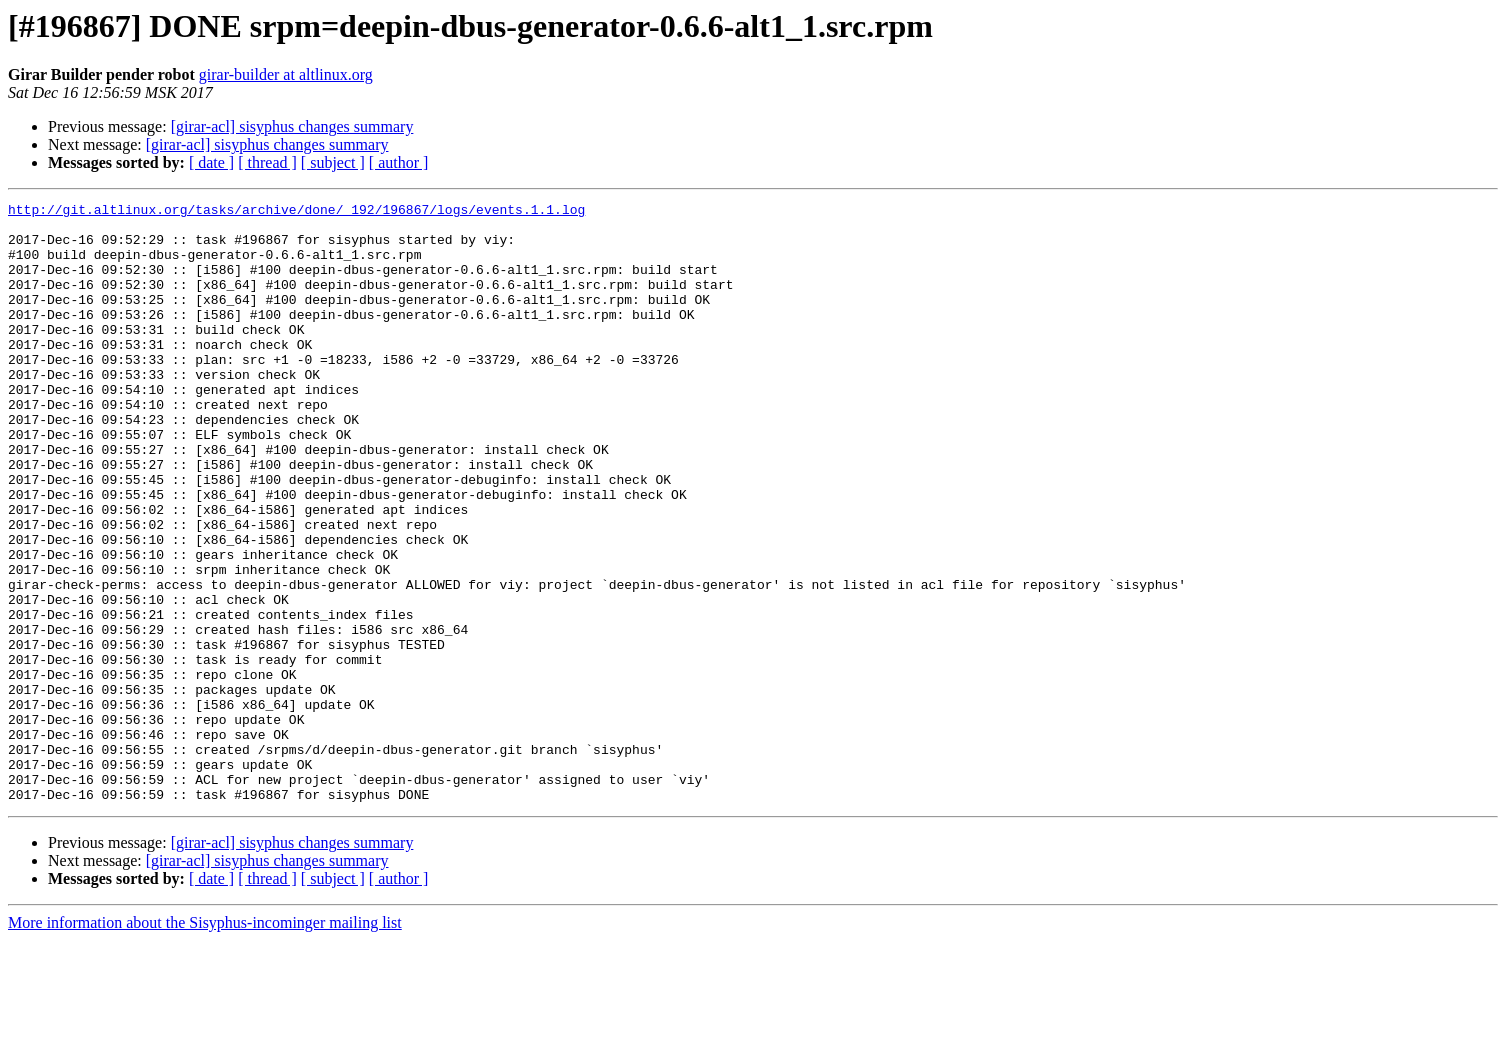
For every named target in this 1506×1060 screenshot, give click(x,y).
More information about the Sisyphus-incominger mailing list (205, 1042)
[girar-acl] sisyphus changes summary (292, 126)
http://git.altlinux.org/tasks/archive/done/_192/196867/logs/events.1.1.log (296, 212)
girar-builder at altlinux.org (286, 74)
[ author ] (399, 162)
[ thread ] (267, 162)
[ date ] (211, 162)
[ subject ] (333, 162)
